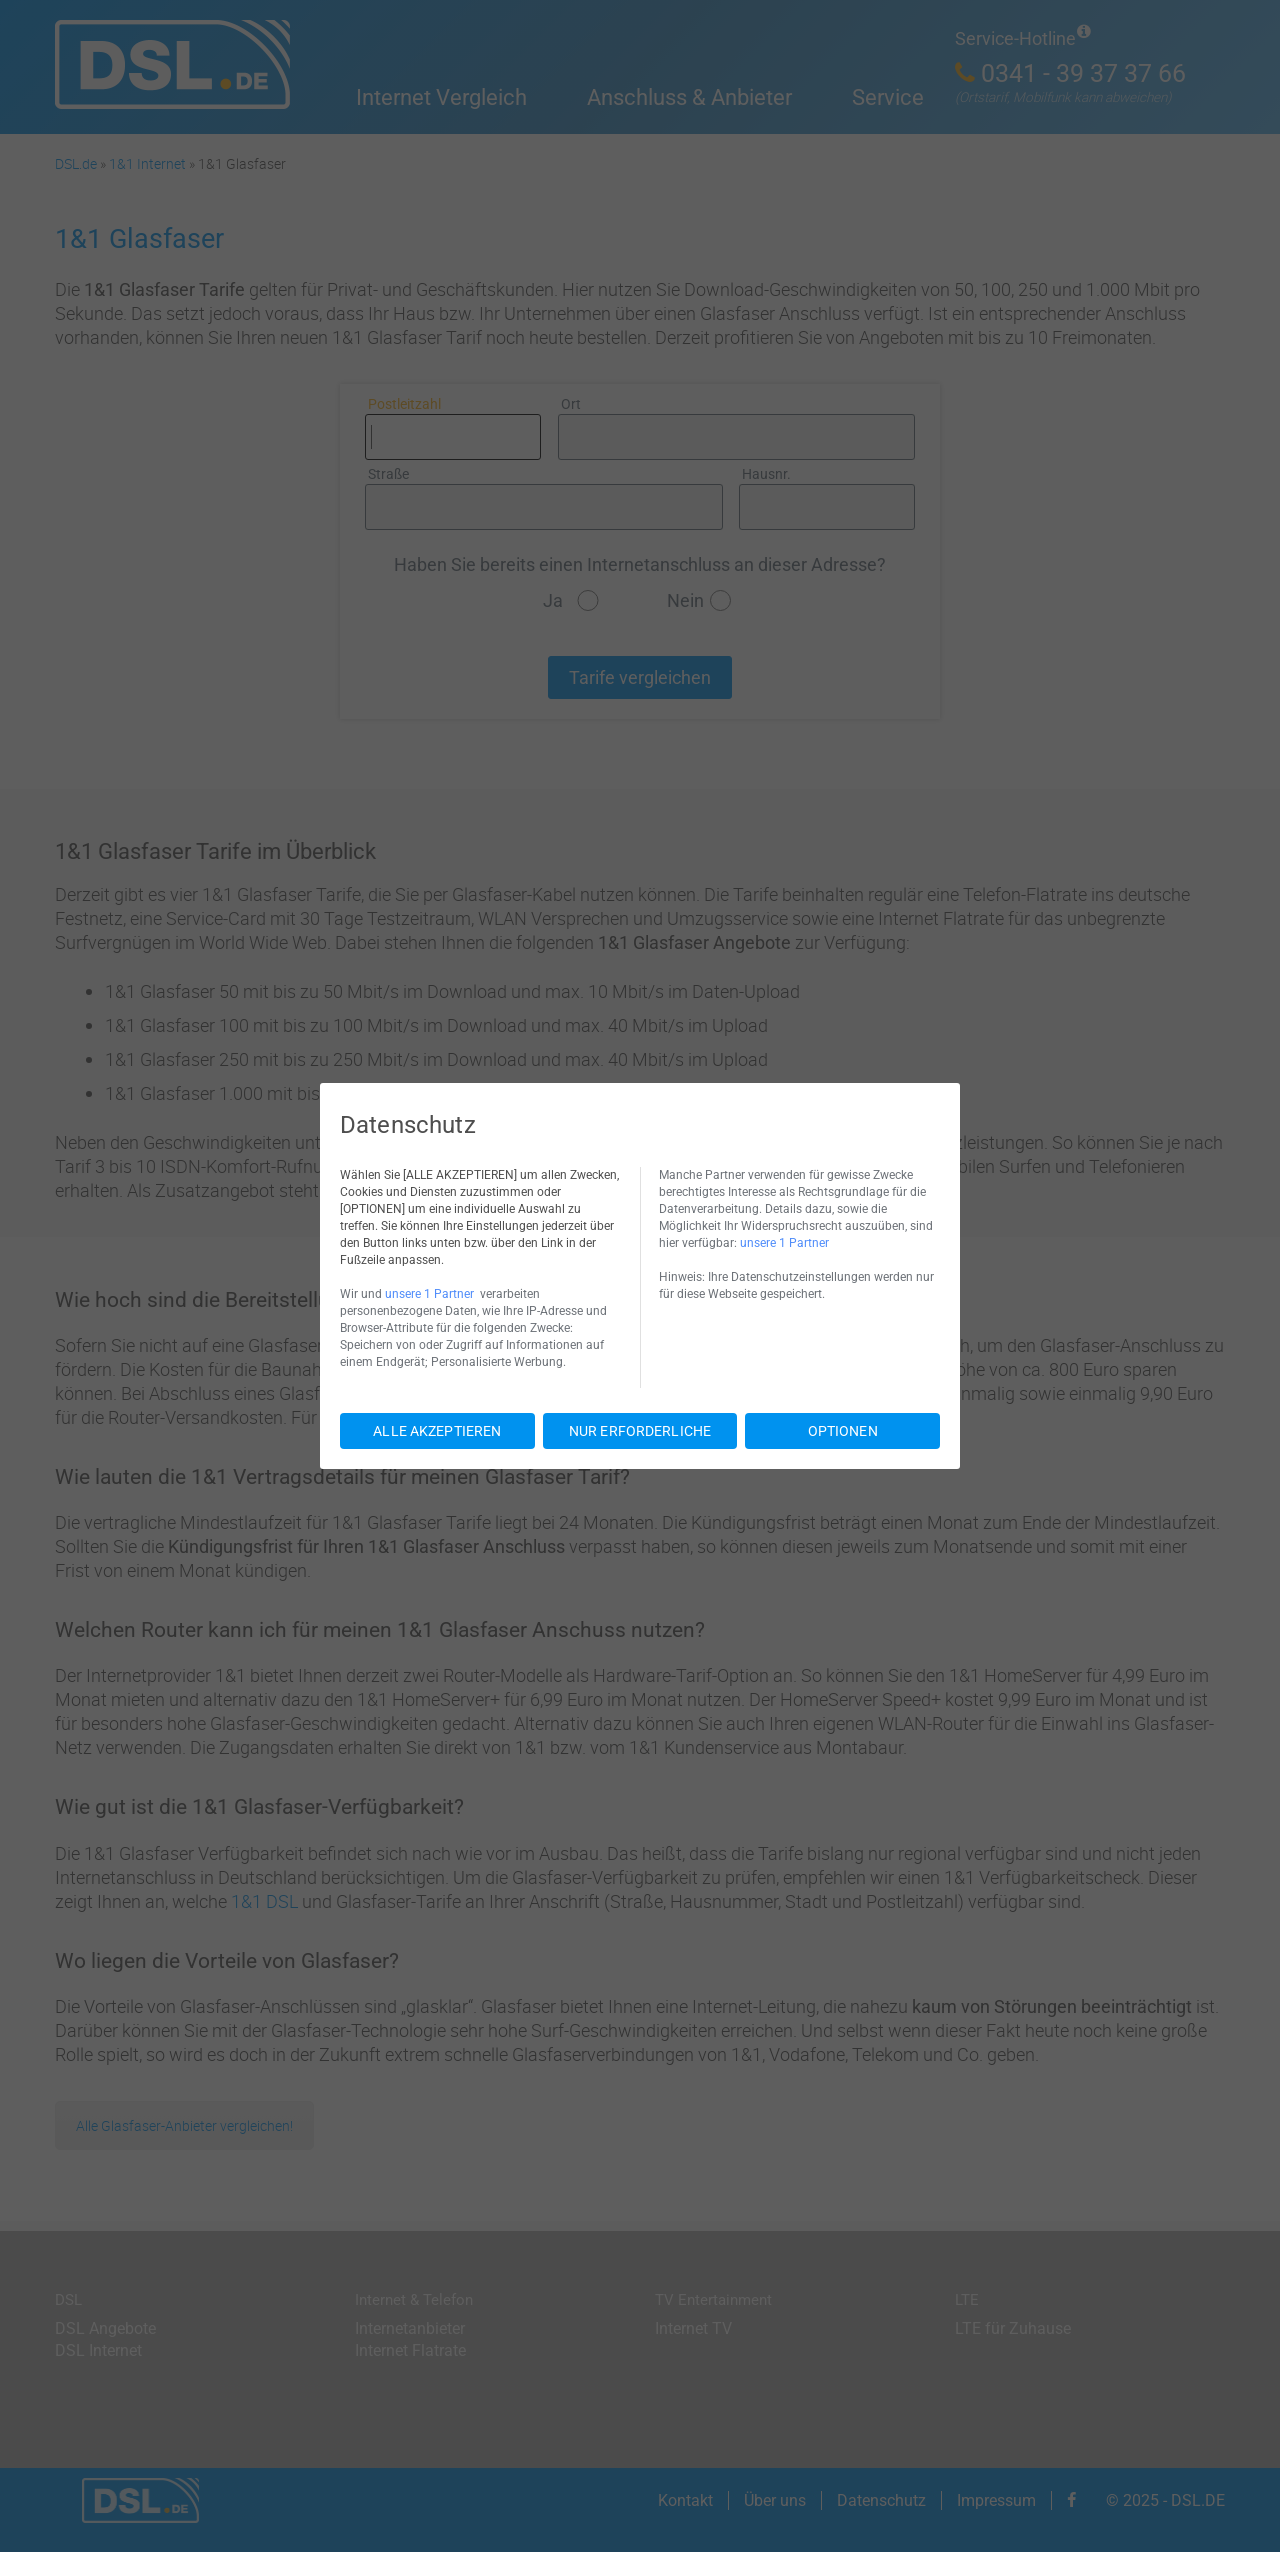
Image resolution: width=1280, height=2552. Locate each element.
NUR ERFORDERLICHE (640, 1431)
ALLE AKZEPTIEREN (437, 1431)
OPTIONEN (843, 1431)
